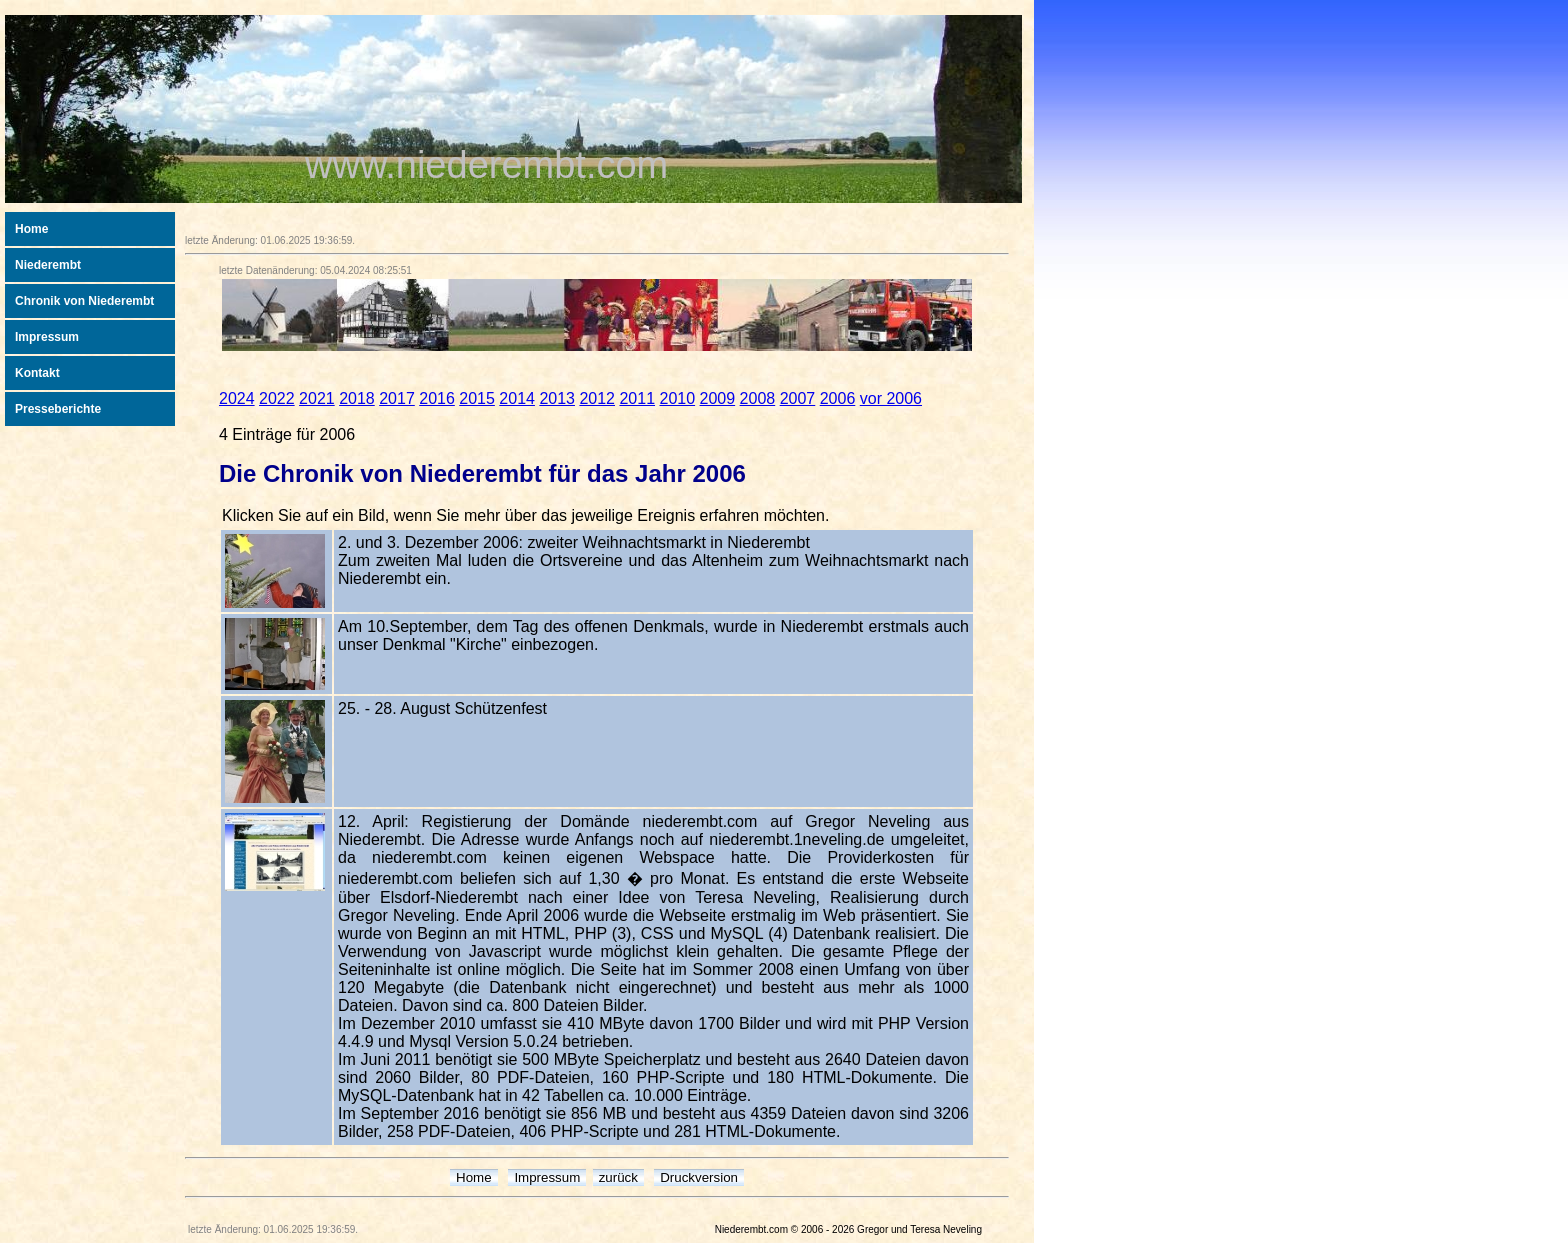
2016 (437, 398)
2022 (277, 398)
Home (31, 229)
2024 (237, 398)
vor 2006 (891, 398)
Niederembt (48, 265)
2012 (597, 398)
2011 (637, 398)
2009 (718, 398)
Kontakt (37, 373)
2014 (517, 398)
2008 (758, 398)
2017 (397, 398)
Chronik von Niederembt (84, 301)
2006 (838, 398)
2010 (678, 398)
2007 (798, 398)
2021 (317, 398)
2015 (477, 398)
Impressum (47, 337)
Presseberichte (58, 409)
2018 (357, 398)
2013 (557, 398)
